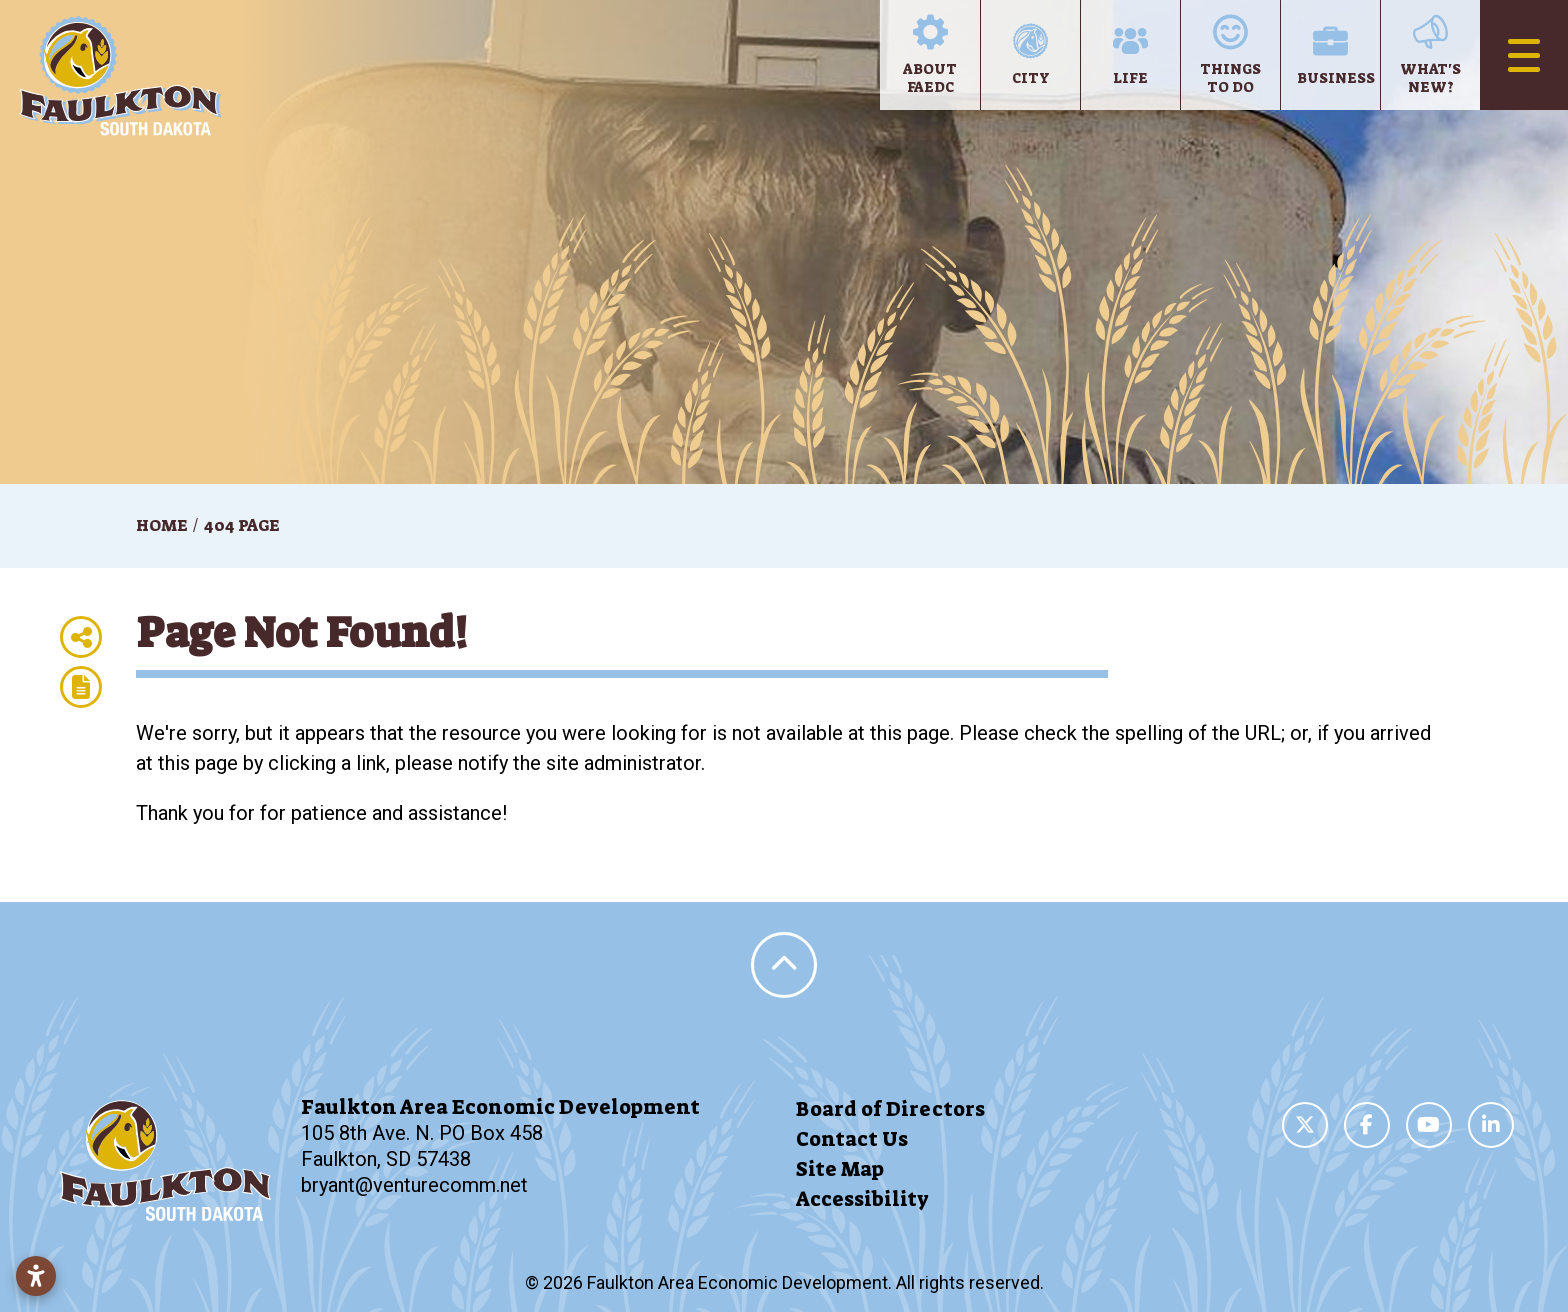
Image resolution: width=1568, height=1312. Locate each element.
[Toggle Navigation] (1524, 55)
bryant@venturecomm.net (414, 1185)
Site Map (840, 1169)
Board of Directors (890, 1109)
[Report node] (81, 687)
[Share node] (81, 637)
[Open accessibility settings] (36, 1276)
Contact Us (852, 1139)
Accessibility (862, 1199)
